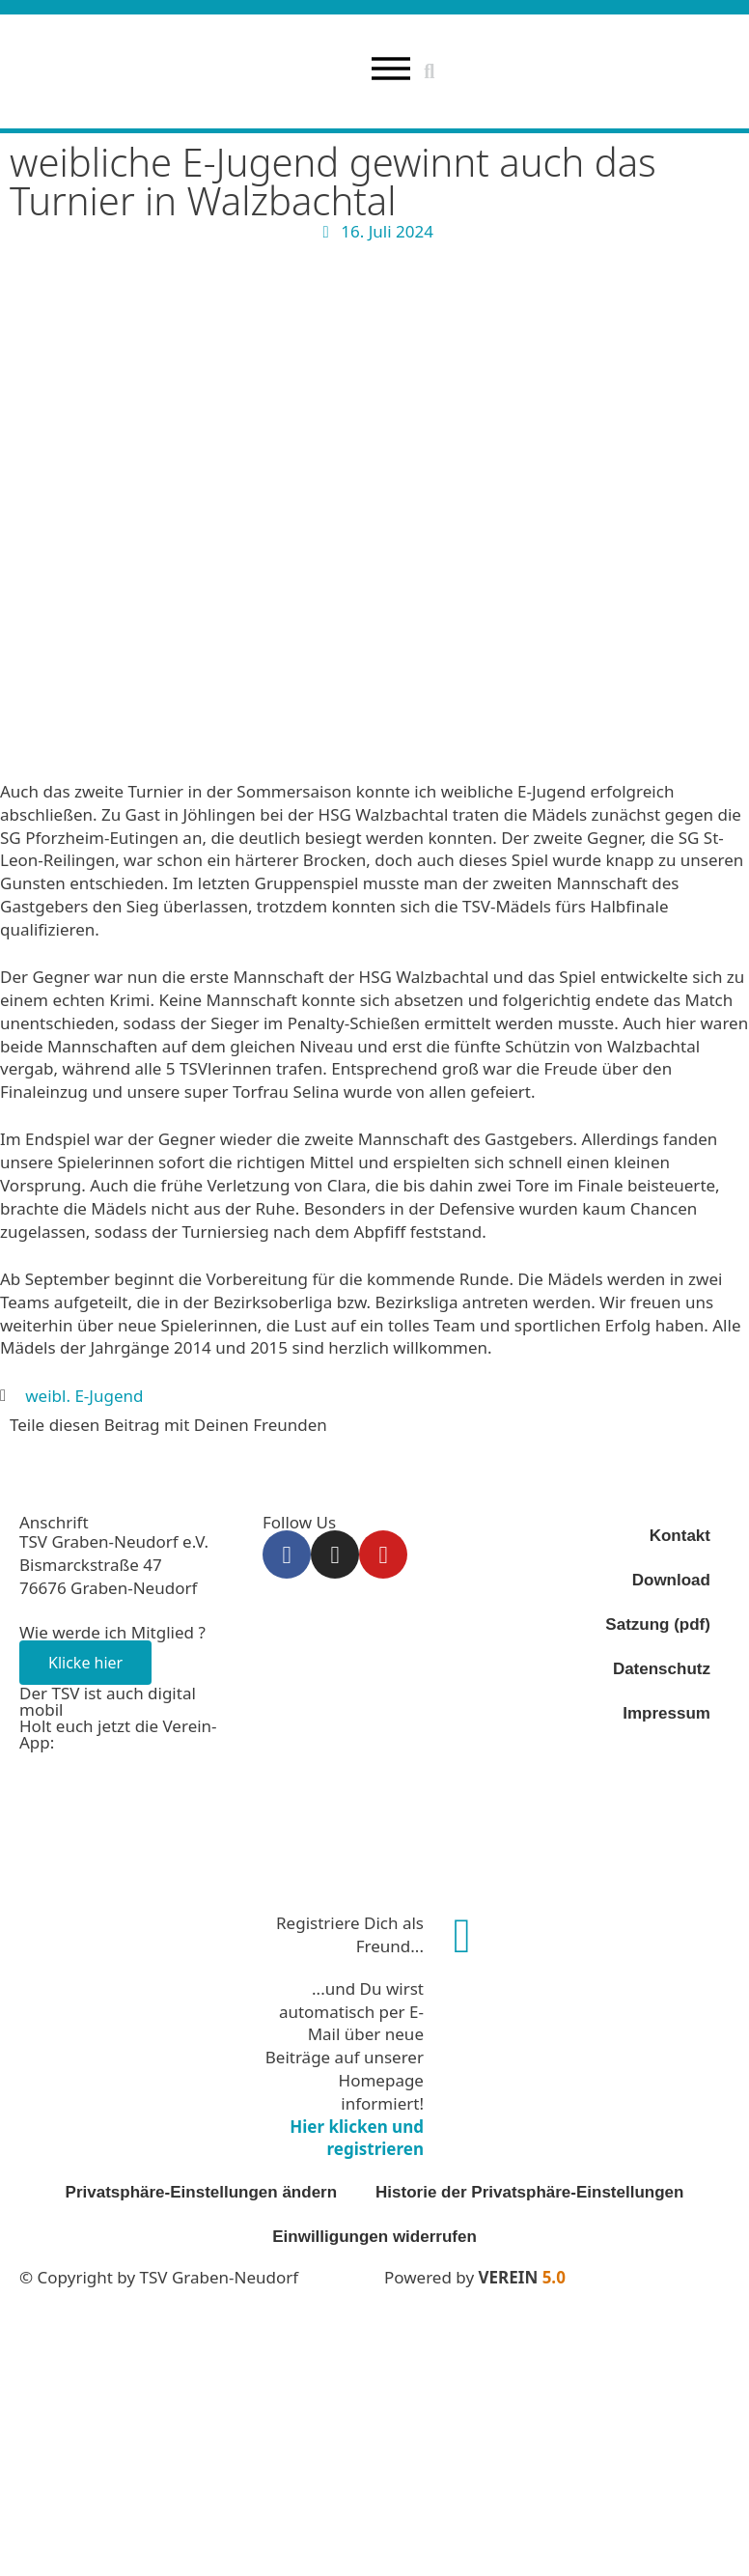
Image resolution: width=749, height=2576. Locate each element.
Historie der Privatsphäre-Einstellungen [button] (529, 2191)
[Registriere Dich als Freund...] (462, 1935)
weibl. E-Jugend (84, 1395)
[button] (429, 71)
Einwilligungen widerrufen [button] (374, 2235)
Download (671, 1580)
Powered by (475, 2276)
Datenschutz (661, 1669)
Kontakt (680, 1535)
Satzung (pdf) (657, 1624)
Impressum (666, 1713)
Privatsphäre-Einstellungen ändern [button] (202, 2191)
